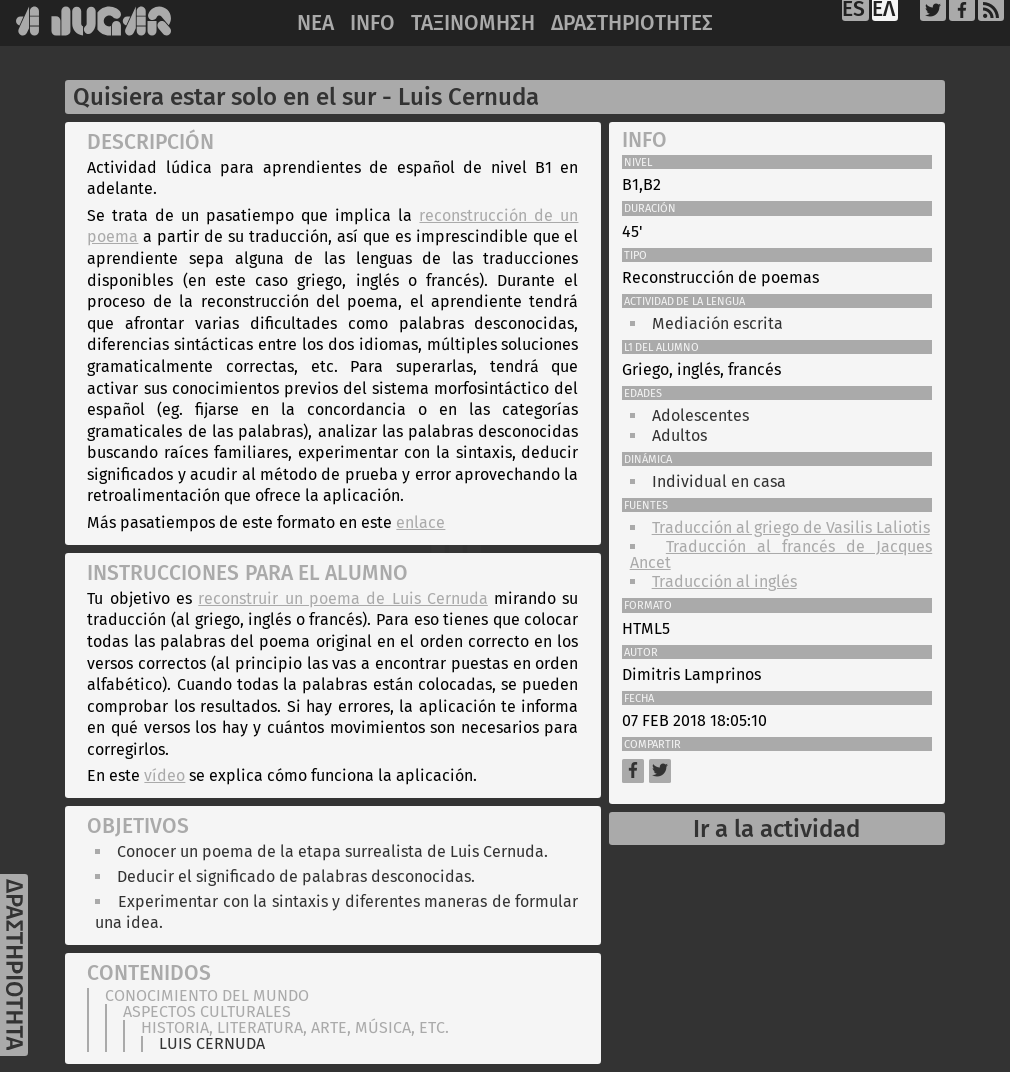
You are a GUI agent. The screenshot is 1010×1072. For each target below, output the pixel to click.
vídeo (164, 775)
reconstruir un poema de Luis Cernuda (343, 598)
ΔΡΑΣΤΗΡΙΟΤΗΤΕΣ (632, 23)
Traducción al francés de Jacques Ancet (781, 554)
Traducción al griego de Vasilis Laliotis (791, 527)
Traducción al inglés (724, 581)
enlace (420, 522)
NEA (315, 23)
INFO (372, 23)
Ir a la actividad (776, 829)
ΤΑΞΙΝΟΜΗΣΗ (473, 23)
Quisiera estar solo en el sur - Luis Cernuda (306, 97)
